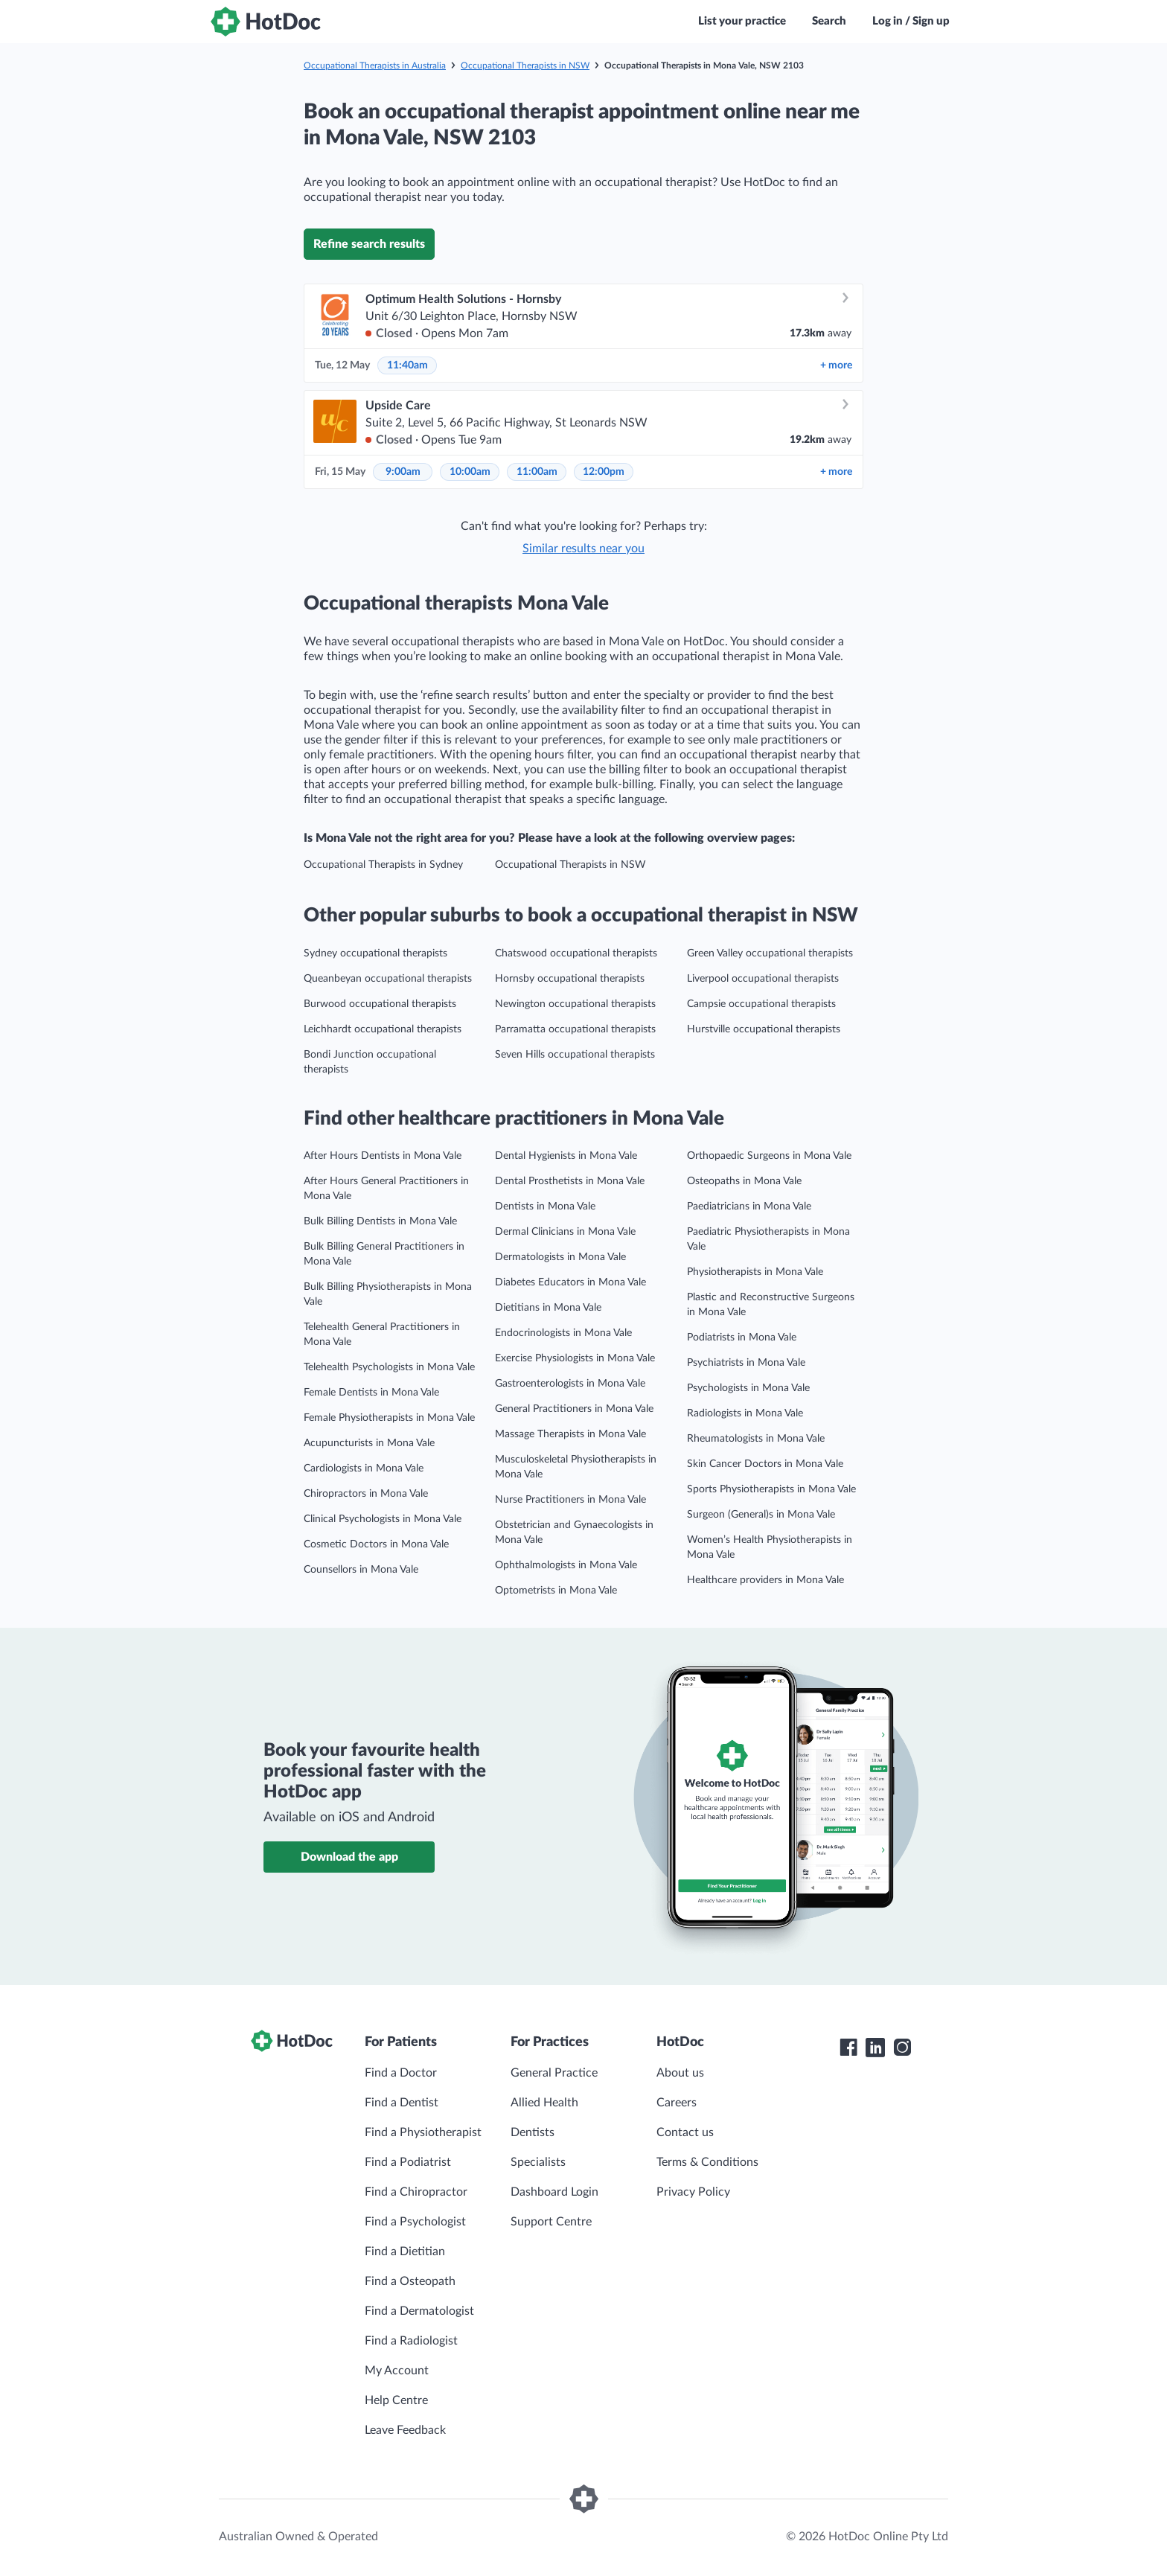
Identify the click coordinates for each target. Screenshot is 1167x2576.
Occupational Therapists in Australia (375, 65)
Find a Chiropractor (416, 2192)
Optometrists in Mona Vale (556, 1590)
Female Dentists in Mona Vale (371, 1392)
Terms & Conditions (707, 2162)
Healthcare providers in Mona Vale (765, 1580)
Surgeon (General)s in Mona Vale (761, 1514)
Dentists (532, 2132)
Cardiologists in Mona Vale (363, 1468)
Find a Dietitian (405, 2251)
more (836, 365)
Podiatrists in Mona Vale (741, 1337)
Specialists (538, 2162)
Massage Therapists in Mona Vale (570, 1434)
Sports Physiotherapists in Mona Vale (771, 1489)
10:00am (470, 472)
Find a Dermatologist (419, 2311)
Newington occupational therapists (575, 1004)
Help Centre (396, 2400)
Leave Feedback (405, 2430)
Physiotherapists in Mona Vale (755, 1272)
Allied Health (544, 2103)
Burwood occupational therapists (380, 1004)
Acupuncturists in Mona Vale (369, 1443)
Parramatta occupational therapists (575, 1029)
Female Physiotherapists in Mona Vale (389, 1418)
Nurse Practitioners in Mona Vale (570, 1500)
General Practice (554, 2073)
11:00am (537, 472)
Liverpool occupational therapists (763, 979)
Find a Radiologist (411, 2341)
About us (680, 2073)
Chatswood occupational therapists (576, 953)
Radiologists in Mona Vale (745, 1413)
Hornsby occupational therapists (570, 979)
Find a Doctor (401, 2073)
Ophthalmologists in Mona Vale (566, 1565)
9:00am (403, 472)
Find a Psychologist (415, 2222)
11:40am (407, 365)
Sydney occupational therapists (375, 953)
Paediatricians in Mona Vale (749, 1206)
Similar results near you (583, 548)
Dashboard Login (554, 2192)
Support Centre (551, 2222)
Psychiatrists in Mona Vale (746, 1363)
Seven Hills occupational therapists (575, 1054)
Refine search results (369, 244)
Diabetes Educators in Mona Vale (570, 1282)
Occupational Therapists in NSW (525, 65)
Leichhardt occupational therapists (382, 1029)
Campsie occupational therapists (761, 1004)
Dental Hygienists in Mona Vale (566, 1156)
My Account (397, 2371)
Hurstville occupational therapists (763, 1029)
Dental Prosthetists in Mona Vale (570, 1181)
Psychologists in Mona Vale (748, 1388)
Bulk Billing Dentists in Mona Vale (380, 1221)
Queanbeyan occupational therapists (388, 979)
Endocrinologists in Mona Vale (563, 1333)
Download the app (349, 1857)
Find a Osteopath (410, 2281)
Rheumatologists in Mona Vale (756, 1439)
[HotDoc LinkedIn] (875, 2047)
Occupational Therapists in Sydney (383, 865)
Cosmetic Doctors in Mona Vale (376, 1544)
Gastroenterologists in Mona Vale (570, 1383)
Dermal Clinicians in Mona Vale (565, 1232)
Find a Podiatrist (408, 2162)
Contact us (685, 2132)
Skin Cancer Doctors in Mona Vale (765, 1464)
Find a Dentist (401, 2103)
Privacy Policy (693, 2192)
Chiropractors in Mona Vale (366, 1494)
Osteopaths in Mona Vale (744, 1181)
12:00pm (603, 472)
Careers (676, 2103)
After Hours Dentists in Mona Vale (382, 1156)
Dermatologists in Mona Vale (560, 1257)
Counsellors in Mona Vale (361, 1570)
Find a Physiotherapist (423, 2132)
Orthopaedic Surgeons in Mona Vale (769, 1156)
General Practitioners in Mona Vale (574, 1409)
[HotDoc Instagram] (902, 2047)
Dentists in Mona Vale (545, 1206)
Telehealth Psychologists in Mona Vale (389, 1367)
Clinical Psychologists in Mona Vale (382, 1519)
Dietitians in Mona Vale (548, 1308)
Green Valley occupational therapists (770, 953)
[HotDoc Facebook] (848, 2047)
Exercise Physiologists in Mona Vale (575, 1358)
